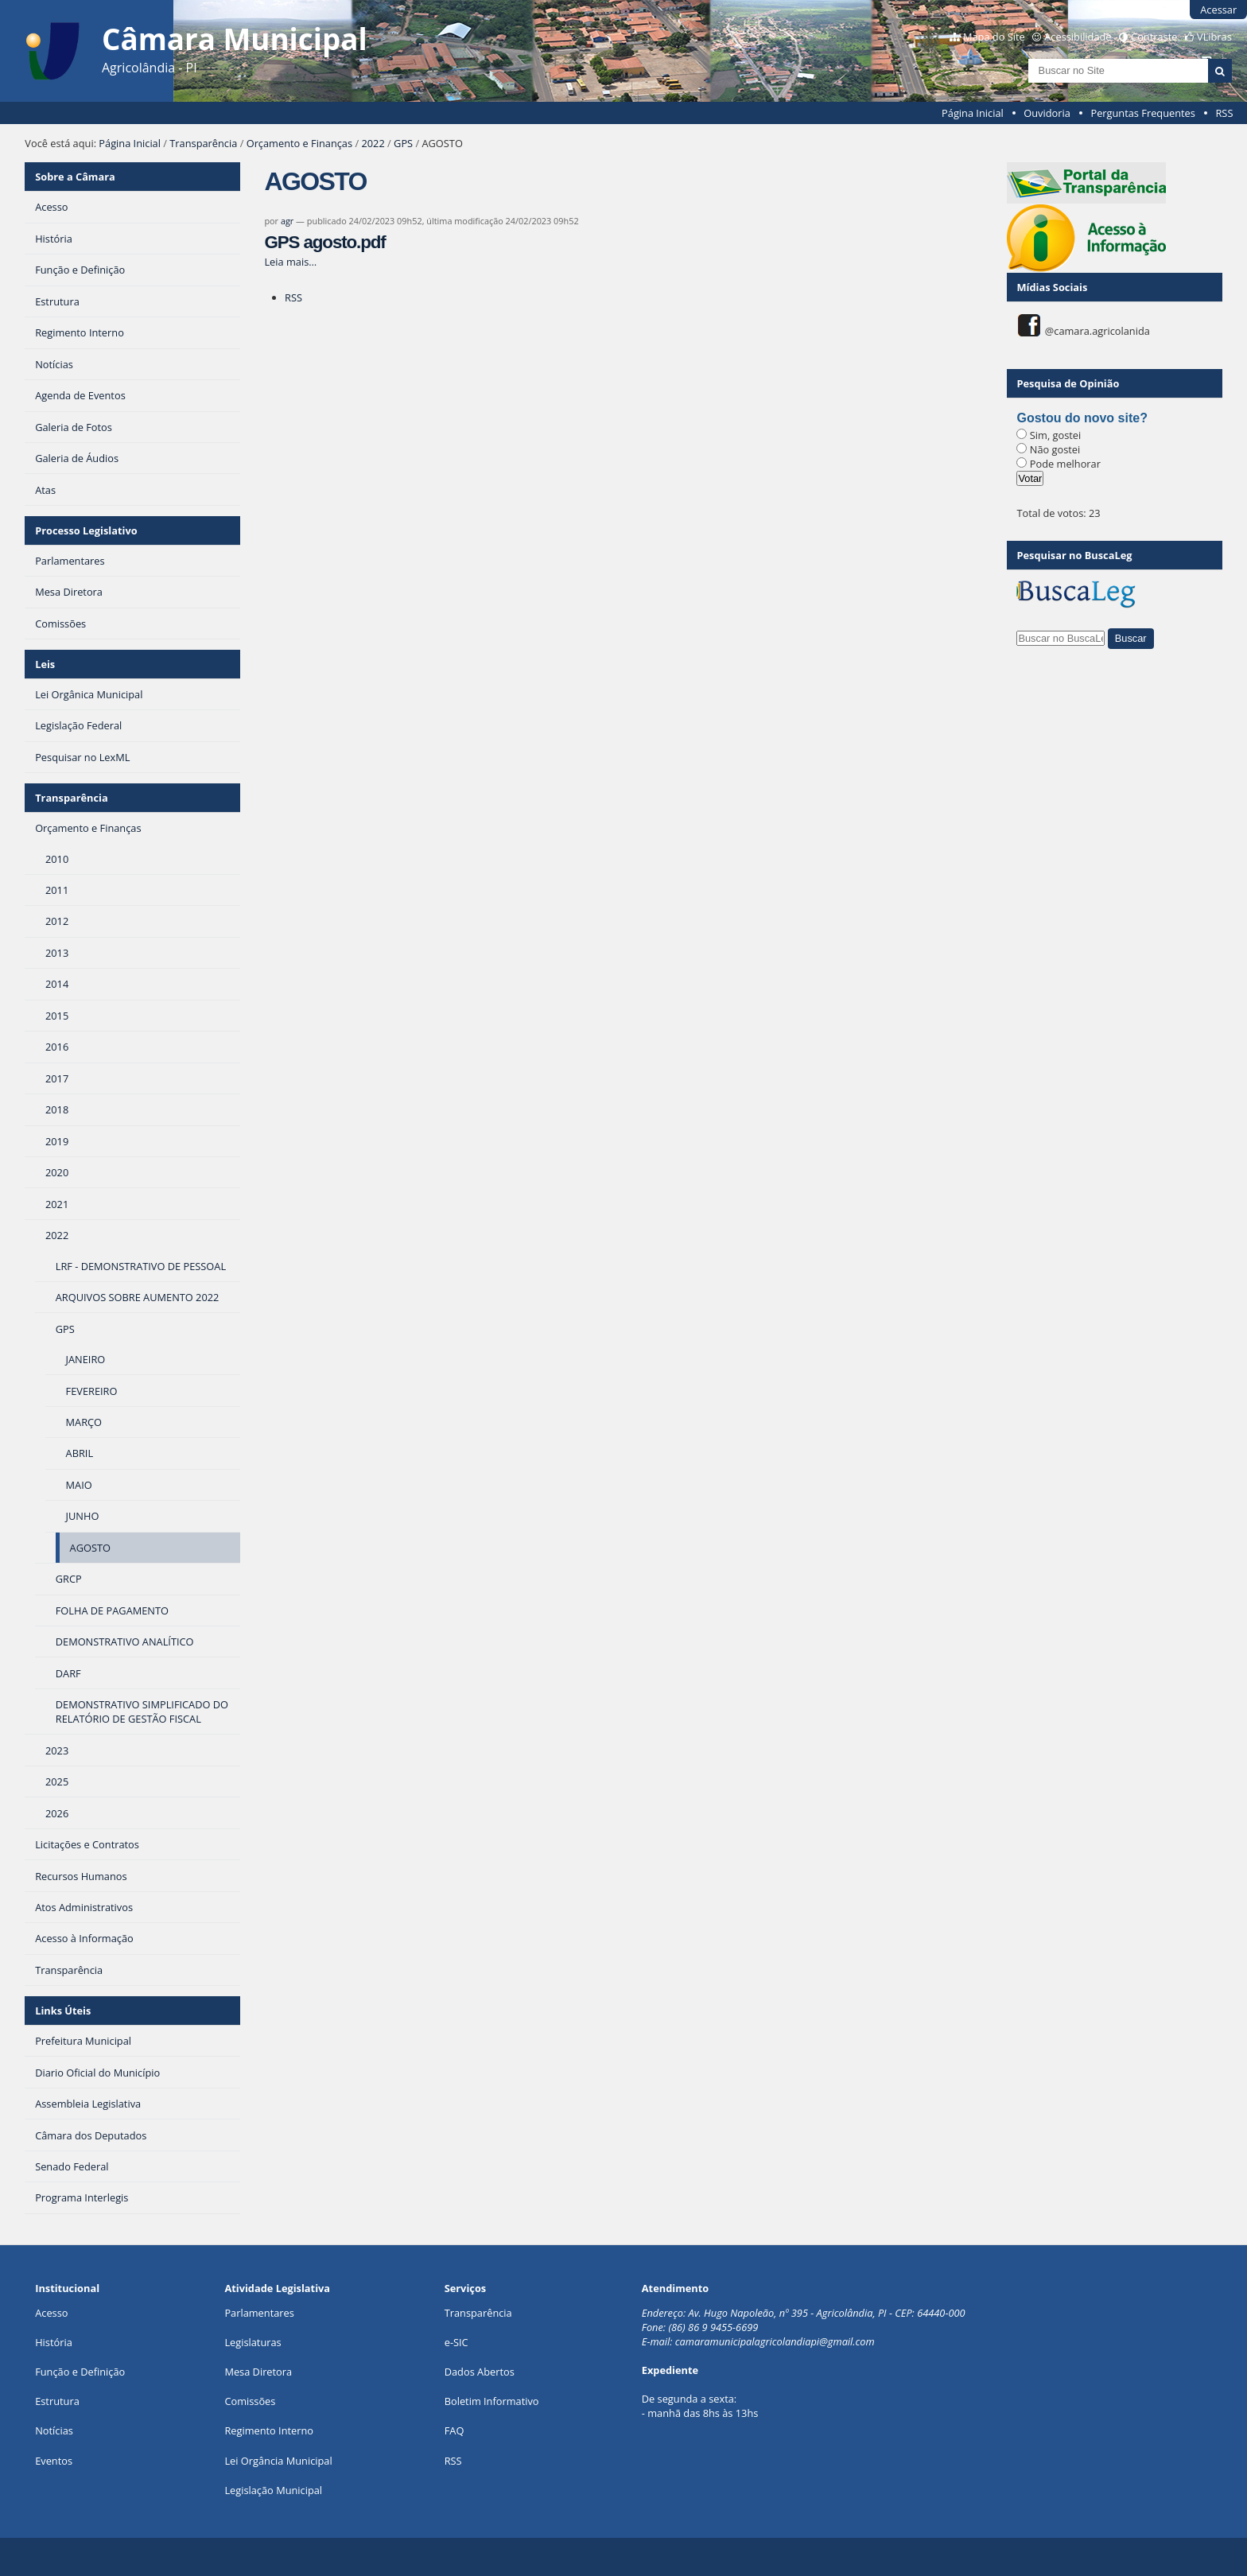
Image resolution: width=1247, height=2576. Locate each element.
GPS (403, 143)
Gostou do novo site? (1081, 418)
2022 (372, 143)
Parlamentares (258, 2313)
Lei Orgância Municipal (278, 2461)
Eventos (53, 2461)
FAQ (454, 2430)
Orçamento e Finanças (299, 143)
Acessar (1218, 9)
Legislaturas (252, 2342)
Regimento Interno (268, 2430)
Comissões (249, 2401)
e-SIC (456, 2342)
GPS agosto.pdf (324, 242)
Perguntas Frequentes (1142, 113)
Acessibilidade (1077, 36)
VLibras (1214, 36)
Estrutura (57, 2401)
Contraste (1154, 36)
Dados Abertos (480, 2371)
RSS (1224, 113)
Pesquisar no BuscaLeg (1074, 555)
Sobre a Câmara (75, 176)
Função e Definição (80, 2371)
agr (287, 221)
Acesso (51, 2313)
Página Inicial (973, 113)
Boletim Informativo (492, 2401)
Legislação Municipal (273, 2490)
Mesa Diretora (258, 2371)
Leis (45, 664)
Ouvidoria (1047, 113)
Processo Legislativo (86, 530)
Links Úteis (63, 2010)
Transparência (203, 143)
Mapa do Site (994, 36)
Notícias (54, 2430)
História (53, 2342)
